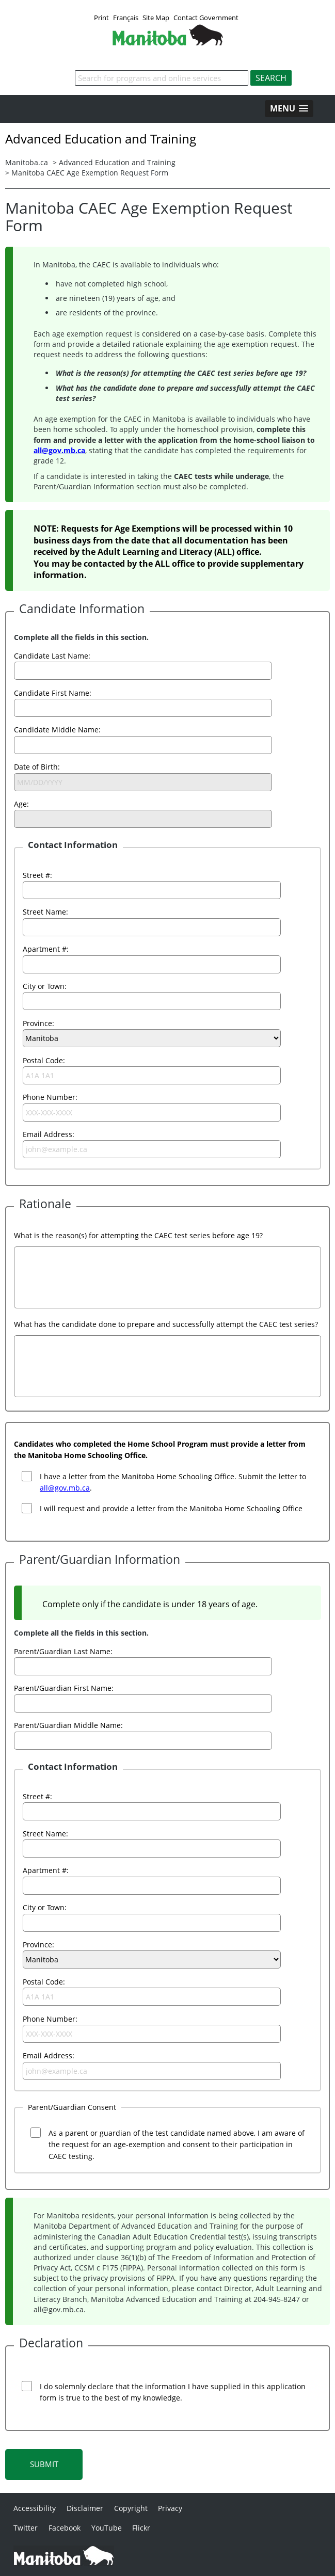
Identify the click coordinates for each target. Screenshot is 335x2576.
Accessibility (34, 2508)
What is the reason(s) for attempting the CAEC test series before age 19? (138, 1235)
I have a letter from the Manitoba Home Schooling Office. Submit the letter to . (173, 1482)
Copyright (131, 2508)
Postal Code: (44, 1060)
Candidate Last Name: (52, 656)
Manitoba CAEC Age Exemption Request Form (89, 173)
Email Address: (48, 1134)
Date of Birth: (37, 767)
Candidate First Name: (52, 693)
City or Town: (45, 986)
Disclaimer (85, 2508)
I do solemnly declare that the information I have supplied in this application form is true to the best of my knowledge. (173, 2392)
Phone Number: (50, 1097)
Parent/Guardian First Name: (64, 1688)
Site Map (155, 17)
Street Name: (45, 912)
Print (101, 17)
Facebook (65, 2528)
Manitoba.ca (26, 162)
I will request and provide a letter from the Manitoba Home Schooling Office (171, 1508)
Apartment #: (46, 949)
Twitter (25, 2528)
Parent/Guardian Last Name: (63, 1651)
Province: (38, 1023)
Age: (21, 804)
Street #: (37, 875)
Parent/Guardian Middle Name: (68, 1725)
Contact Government (205, 17)
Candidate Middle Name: (57, 729)
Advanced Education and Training (117, 162)
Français (125, 17)
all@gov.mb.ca (59, 450)
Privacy (170, 2508)
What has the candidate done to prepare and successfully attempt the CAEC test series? (166, 1324)
